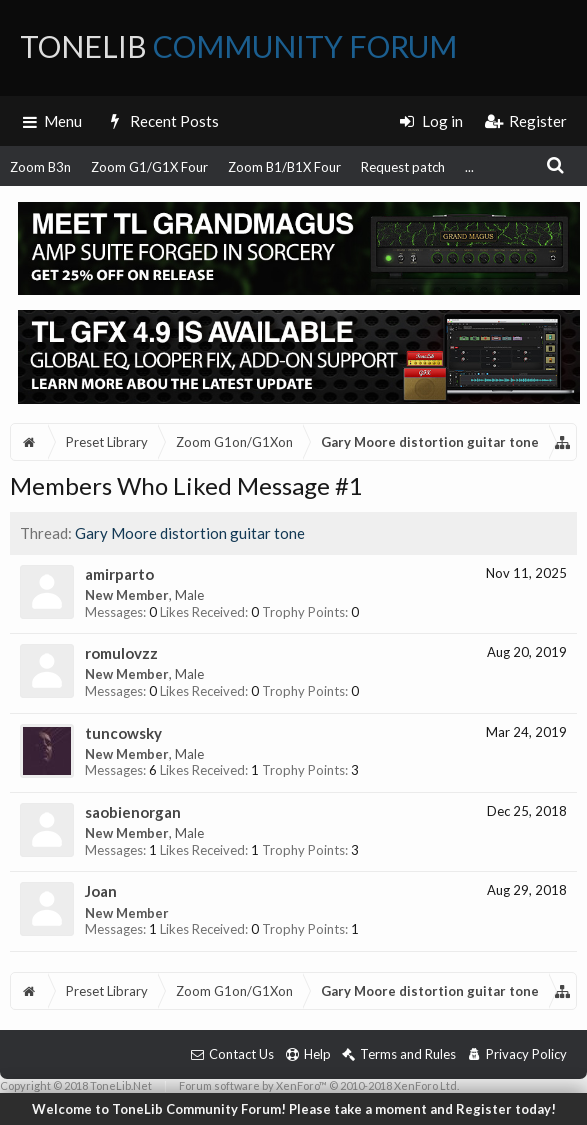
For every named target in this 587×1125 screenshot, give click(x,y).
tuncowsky (123, 733)
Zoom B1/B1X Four (284, 167)
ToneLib (238, 46)
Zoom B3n (40, 167)
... (469, 167)
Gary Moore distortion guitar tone (190, 533)
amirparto (119, 574)
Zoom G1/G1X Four (149, 167)
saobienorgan (133, 812)
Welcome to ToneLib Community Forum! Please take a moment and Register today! (294, 1109)
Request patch (403, 167)
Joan (101, 891)
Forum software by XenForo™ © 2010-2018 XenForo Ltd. (319, 1085)
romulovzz (121, 653)
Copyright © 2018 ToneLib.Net (76, 1085)
